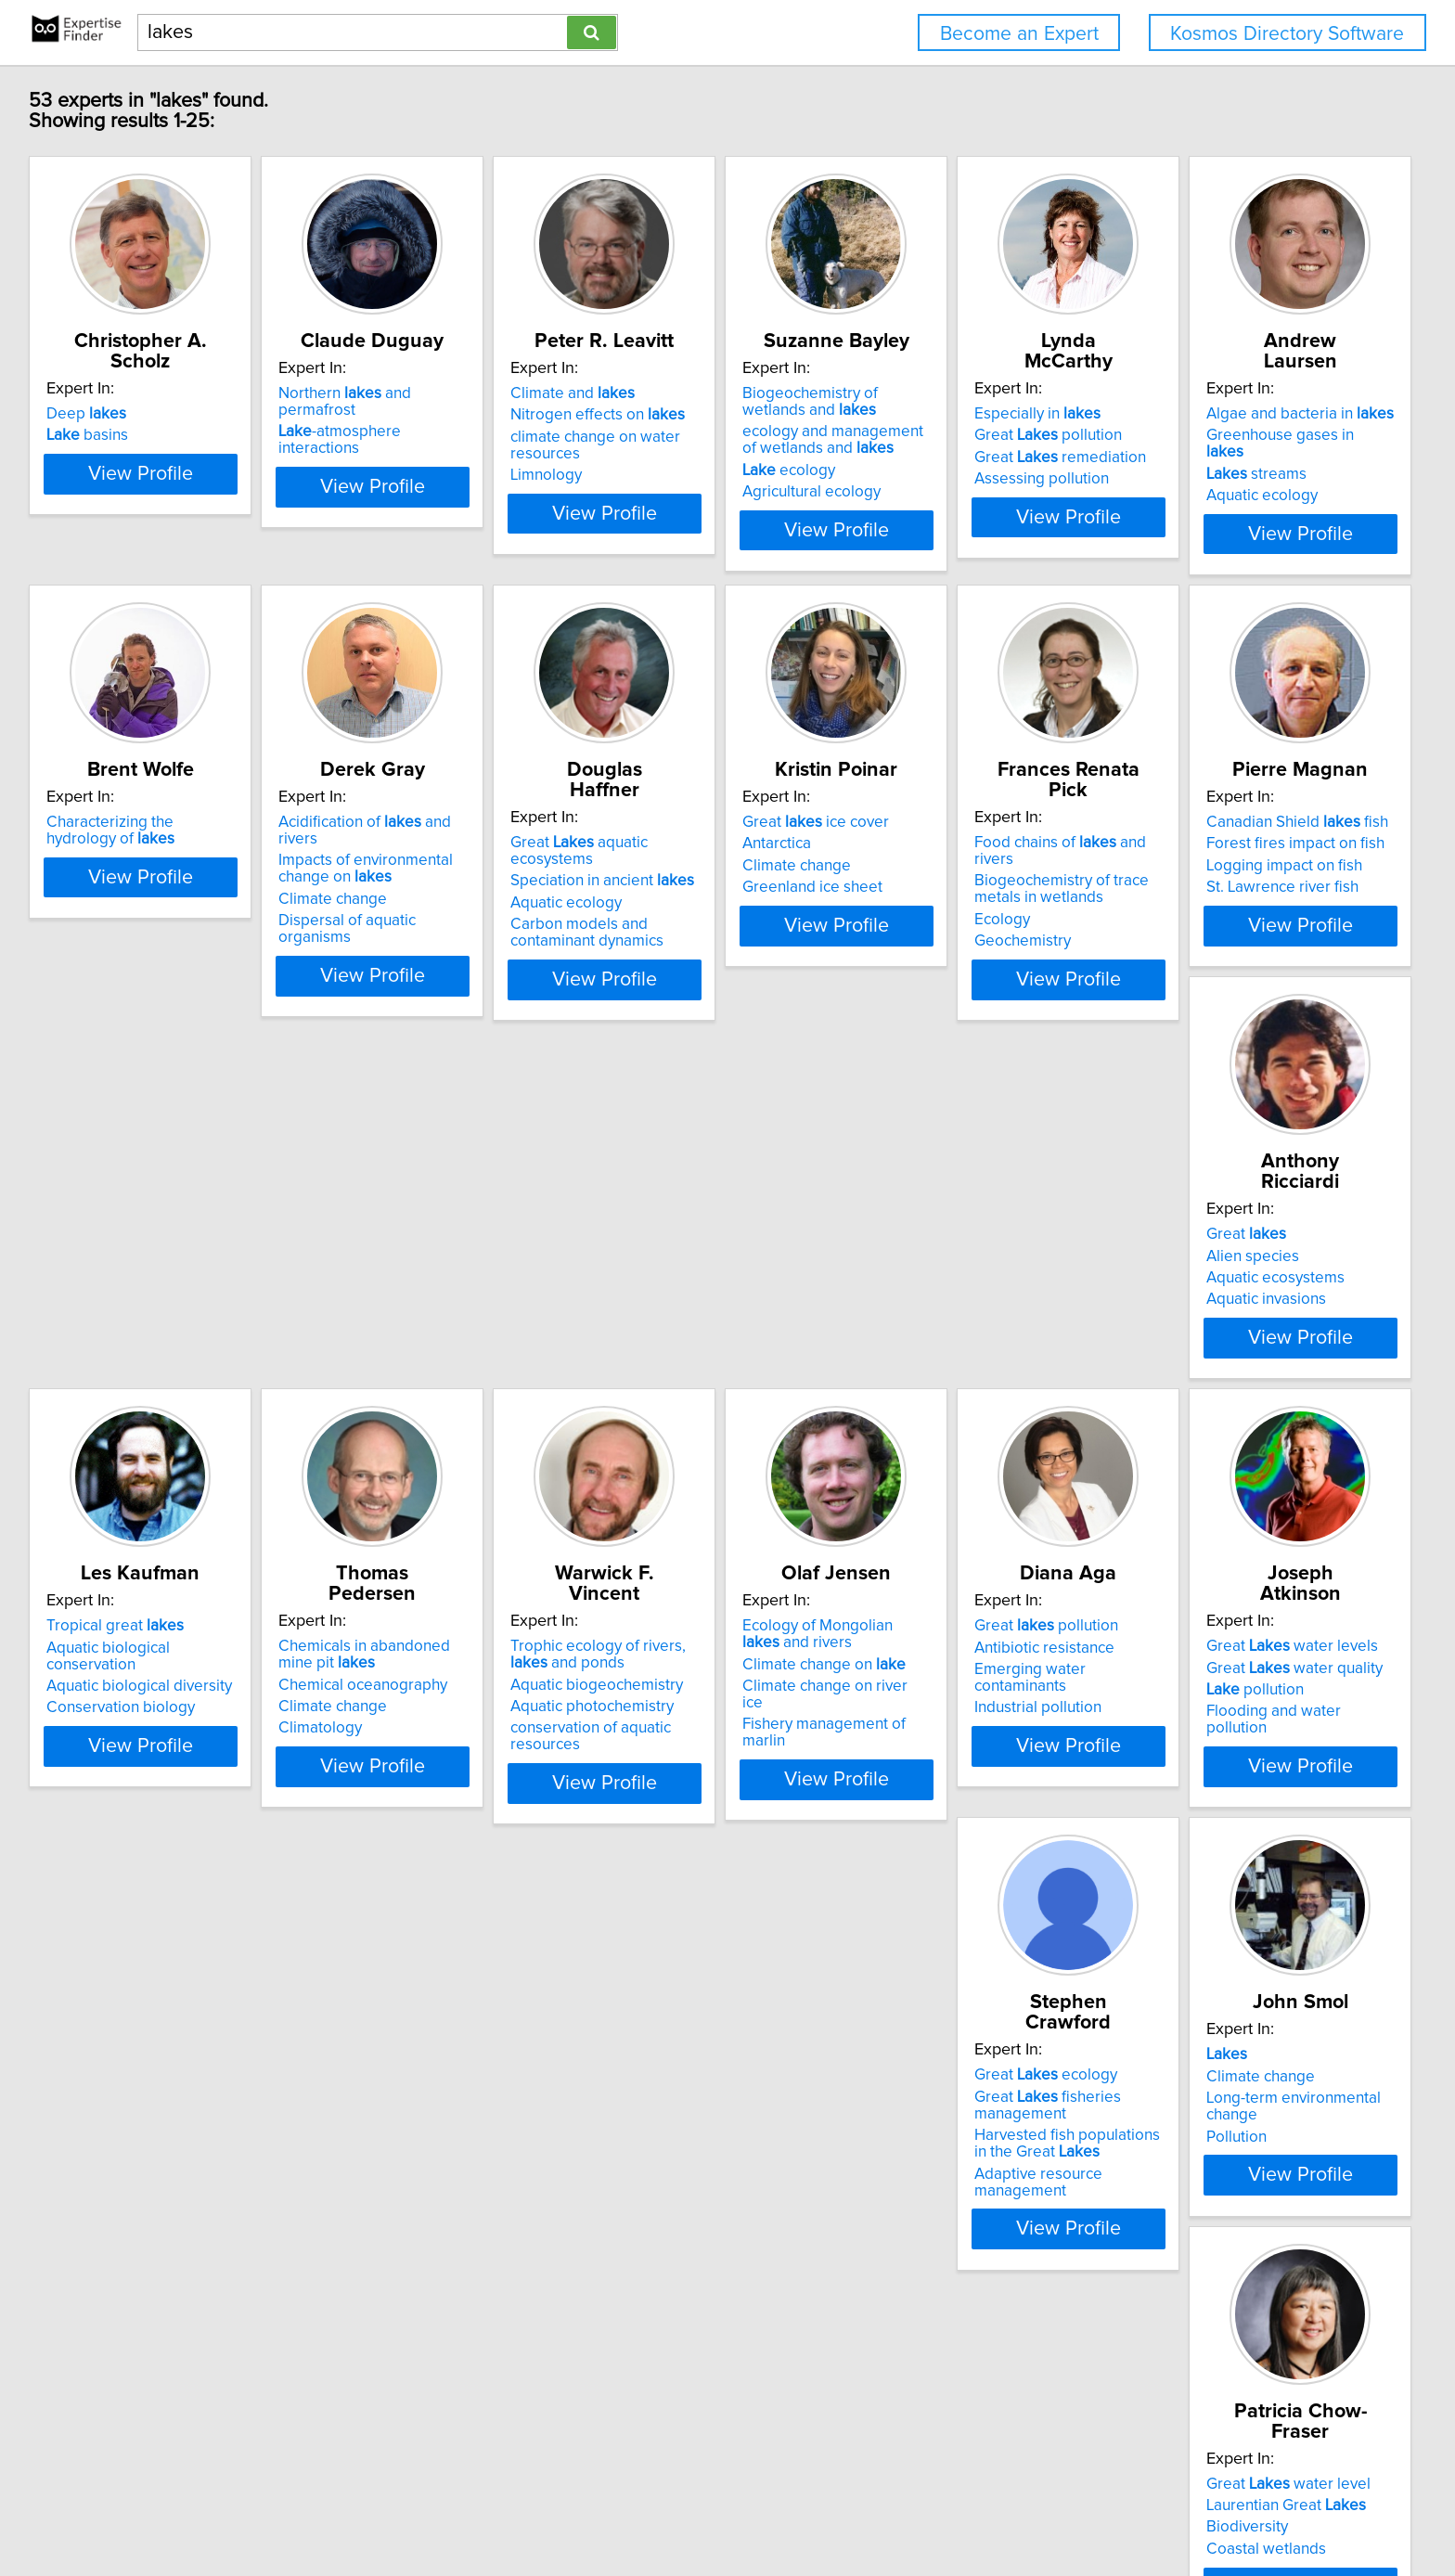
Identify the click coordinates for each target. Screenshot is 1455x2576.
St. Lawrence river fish (404, 1369)
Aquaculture (926, 2217)
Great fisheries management (1236, 1780)
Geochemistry (97, 1386)
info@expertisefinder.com (493, 2509)
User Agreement (729, 2509)
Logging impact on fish (405, 1348)
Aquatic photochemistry (130, 1810)
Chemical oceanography (1247, 1342)
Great (646, 1304)
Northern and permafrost (434, 414)
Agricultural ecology (953, 512)
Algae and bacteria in (143, 859)
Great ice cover (1236, 859)
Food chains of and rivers (156, 1304)
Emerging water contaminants (709, 1793)
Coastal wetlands (387, 2260)
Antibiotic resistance (676, 1771)
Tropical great (953, 1304)
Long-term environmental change (163, 2239)
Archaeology (1207, 2239)
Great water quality (972, 1771)
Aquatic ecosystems (675, 1348)
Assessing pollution (1230, 478)
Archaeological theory (1239, 2217)
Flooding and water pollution (983, 1815)
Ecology (77, 1365)
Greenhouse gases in (143, 880)
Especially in (1226, 414)
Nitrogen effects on (693, 435)
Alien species (652, 1326)
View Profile (166, 550)
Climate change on (409, 1788)
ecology (930, 491)
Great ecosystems (969, 2195)
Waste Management (675, 2260)
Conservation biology (958, 1369)
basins (90, 435)
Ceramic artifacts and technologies (1236, 2269)
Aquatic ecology (105, 924)
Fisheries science (944, 2260)
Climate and (668, 414)
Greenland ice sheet (1233, 924)
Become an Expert (1019, 34)
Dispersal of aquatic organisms (712, 941)
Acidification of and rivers (713, 859)
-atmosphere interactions (431, 435)
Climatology (1204, 1386)
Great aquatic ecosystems (996, 859)
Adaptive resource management (1274, 1848)
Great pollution (1236, 435)
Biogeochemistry (665, 2239)
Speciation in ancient (976, 880)
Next (781, 2417)
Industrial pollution (669, 1815)
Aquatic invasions (666, 1369)
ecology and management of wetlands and (983, 460)
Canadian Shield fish (418, 1304)
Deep (89, 414)
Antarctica (1197, 880)
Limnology (641, 495)
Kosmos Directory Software (1287, 34)
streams (99, 903)
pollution (933, 1793)
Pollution (79, 2260)
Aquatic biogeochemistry (135, 1788)
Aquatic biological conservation (992, 1326)
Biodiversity (368, 2239)
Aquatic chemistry (667, 2217)
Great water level (410, 2195)
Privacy (647, 2509)
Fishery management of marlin (432, 1831)
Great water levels (970, 1750)
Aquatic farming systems (968, 2239)
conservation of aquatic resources (166, 1831)
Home (597, 2509)
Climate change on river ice (422, 1810)
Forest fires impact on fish (417, 1326)
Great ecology (1234, 1750)
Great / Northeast (1245, 2195)
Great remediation (1248, 457)
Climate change (660, 919)
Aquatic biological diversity (977, 1348)
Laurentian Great (407, 2217)
